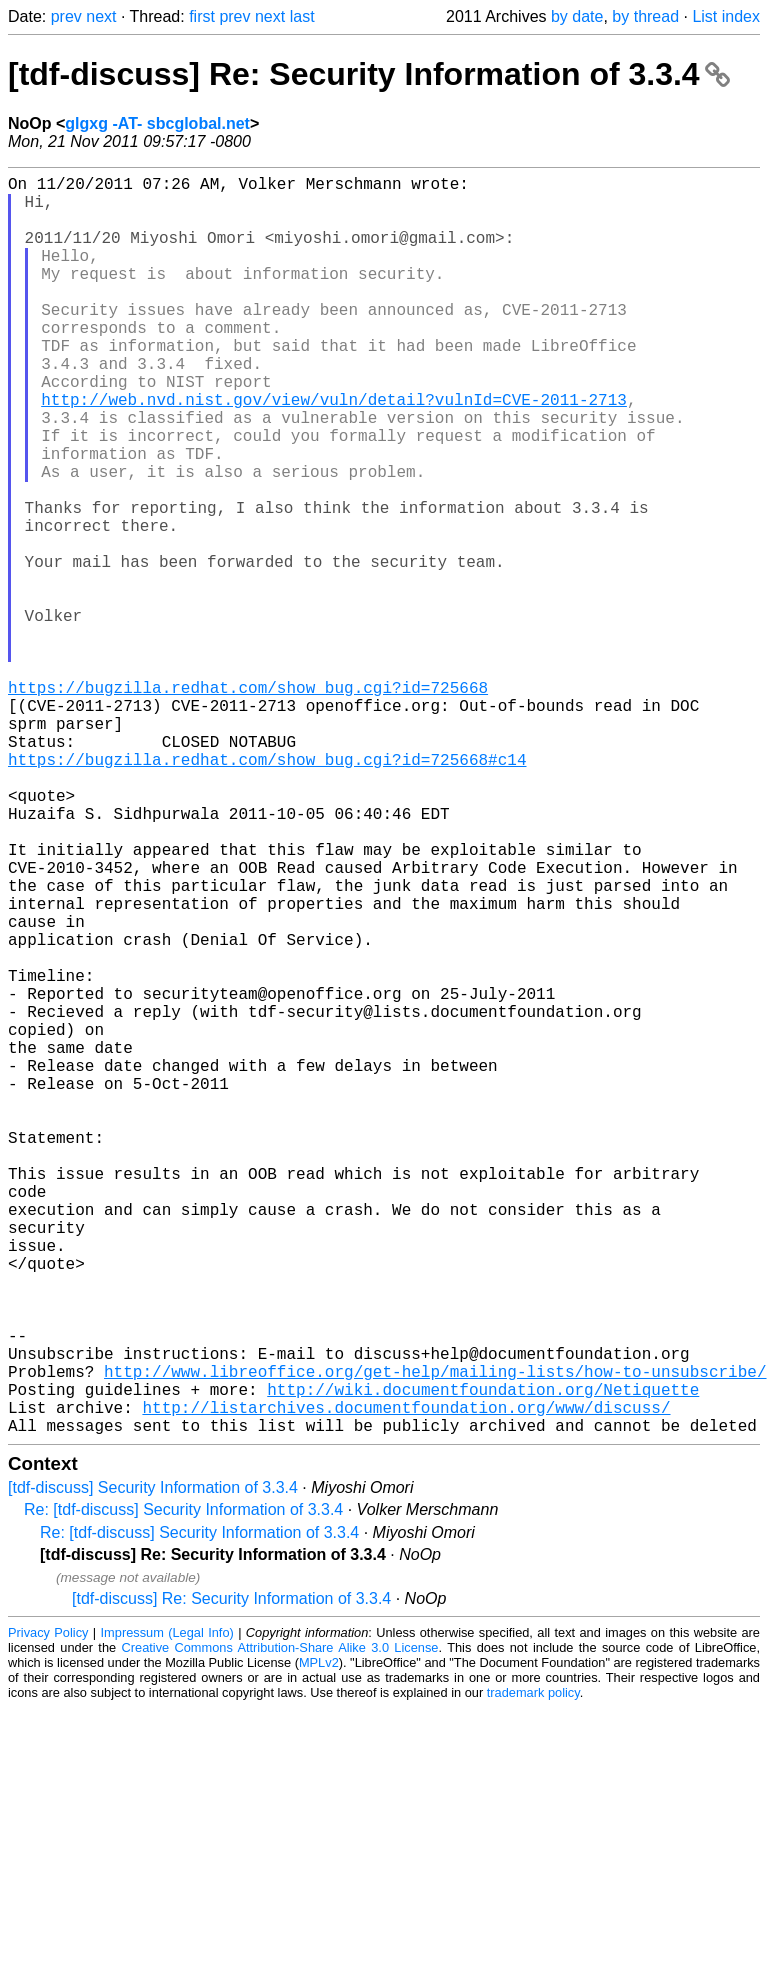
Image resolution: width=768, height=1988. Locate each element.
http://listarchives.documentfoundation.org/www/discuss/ (406, 1683)
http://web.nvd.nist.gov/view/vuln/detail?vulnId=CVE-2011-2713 (334, 451)
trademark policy (533, 1972)
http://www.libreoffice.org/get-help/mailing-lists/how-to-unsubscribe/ (435, 1639)
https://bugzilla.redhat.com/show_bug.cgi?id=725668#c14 (267, 891)
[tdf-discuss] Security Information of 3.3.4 (153, 1767)
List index (726, 16)
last (302, 16)
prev (66, 16)
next (101, 16)
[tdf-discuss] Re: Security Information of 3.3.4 (369, 74)
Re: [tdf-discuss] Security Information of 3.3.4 (183, 1789)
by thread (645, 16)
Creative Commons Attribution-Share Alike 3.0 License (280, 1927)
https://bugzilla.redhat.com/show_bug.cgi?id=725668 (248, 803)
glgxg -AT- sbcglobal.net (157, 123)
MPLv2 (319, 1942)
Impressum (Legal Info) (167, 1912)
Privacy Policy (48, 1912)
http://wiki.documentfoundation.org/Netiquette (483, 1661)
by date (577, 16)
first (202, 16)
